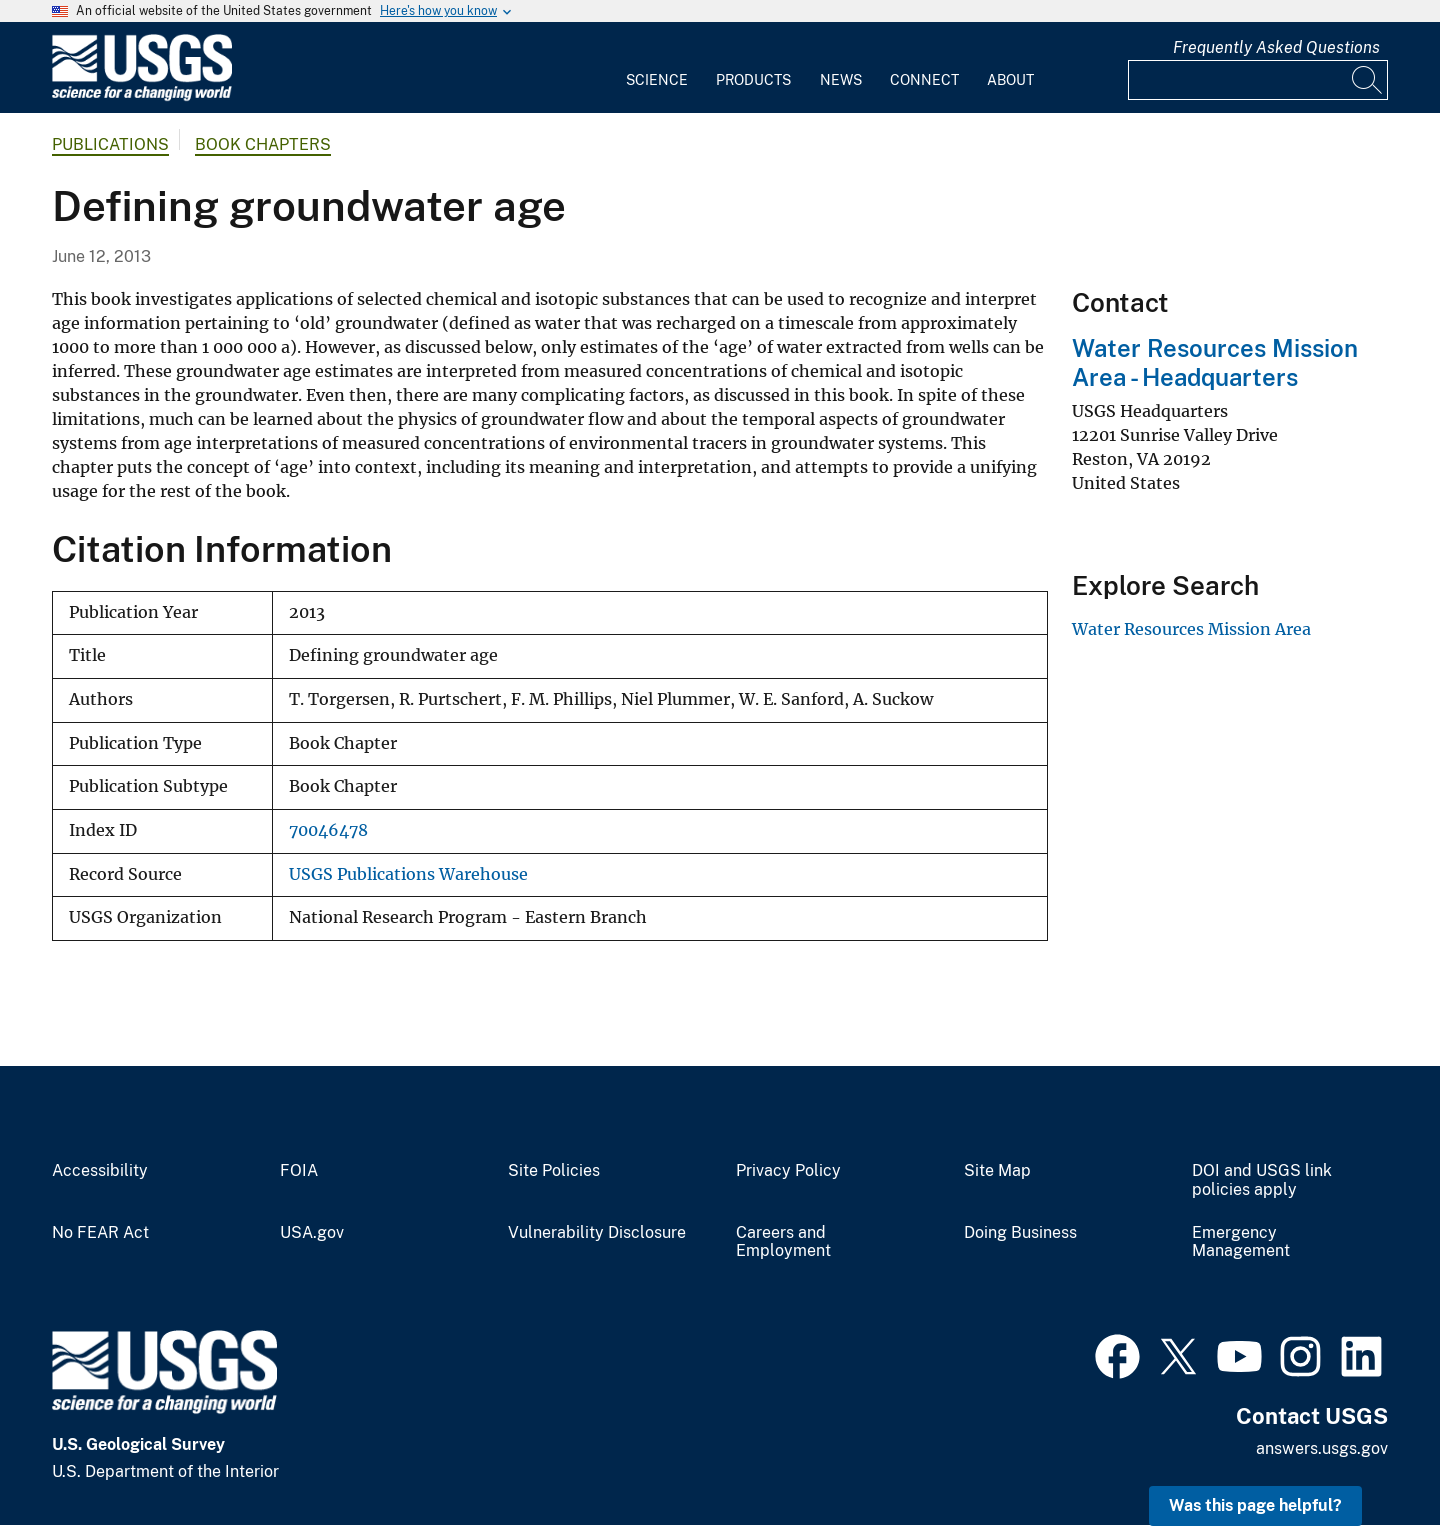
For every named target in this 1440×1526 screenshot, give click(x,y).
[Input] (1258, 80)
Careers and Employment (783, 1242)
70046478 (328, 830)
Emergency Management (1241, 1242)
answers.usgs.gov (1322, 1448)
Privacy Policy (788, 1171)
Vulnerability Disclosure (597, 1233)
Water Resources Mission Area (1191, 629)
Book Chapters (263, 144)
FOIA (299, 1171)
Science (657, 80)
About (1010, 80)
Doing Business (1020, 1233)
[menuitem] (657, 68)
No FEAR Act (100, 1233)
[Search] (1368, 80)
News (841, 80)
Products (753, 80)
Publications (110, 144)
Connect (924, 80)
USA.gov (312, 1233)
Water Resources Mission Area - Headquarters (1215, 362)
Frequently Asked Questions (1276, 47)
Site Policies (554, 1171)
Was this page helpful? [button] (1255, 1505)
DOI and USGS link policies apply (1262, 1180)
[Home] (142, 96)
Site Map (997, 1171)
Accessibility (100, 1171)
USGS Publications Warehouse (408, 874)
